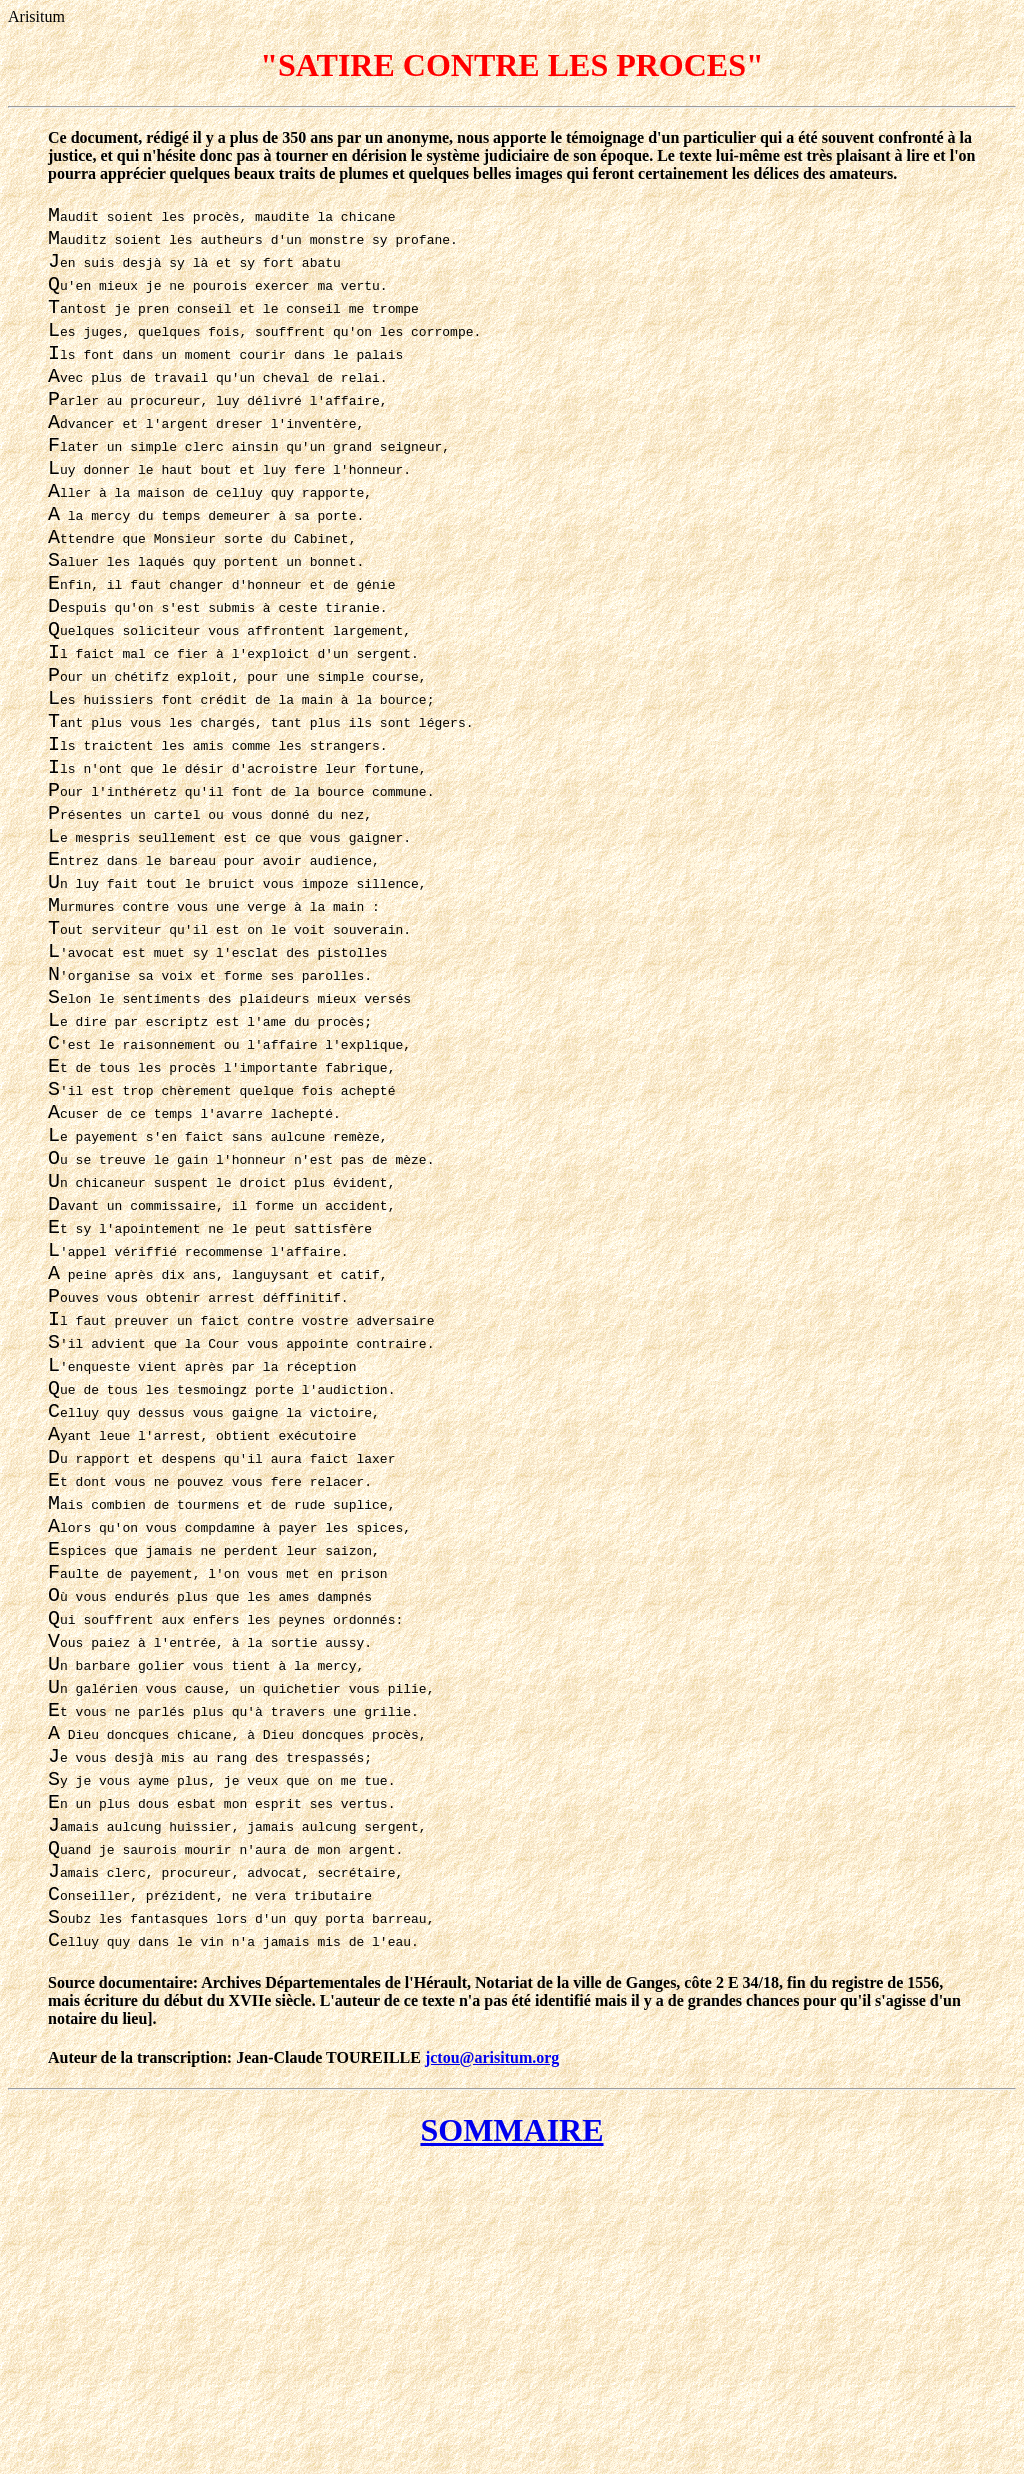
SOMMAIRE (511, 2434)
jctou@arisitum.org (492, 2361)
